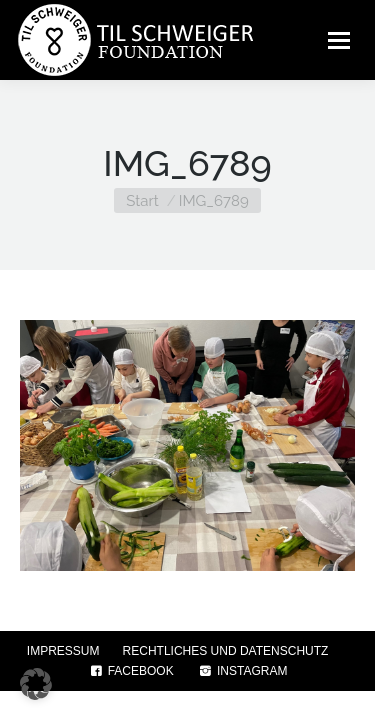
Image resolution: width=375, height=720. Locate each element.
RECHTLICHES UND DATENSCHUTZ (226, 651)
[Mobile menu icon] (339, 40)
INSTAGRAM (242, 671)
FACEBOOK (131, 671)
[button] (36, 684)
